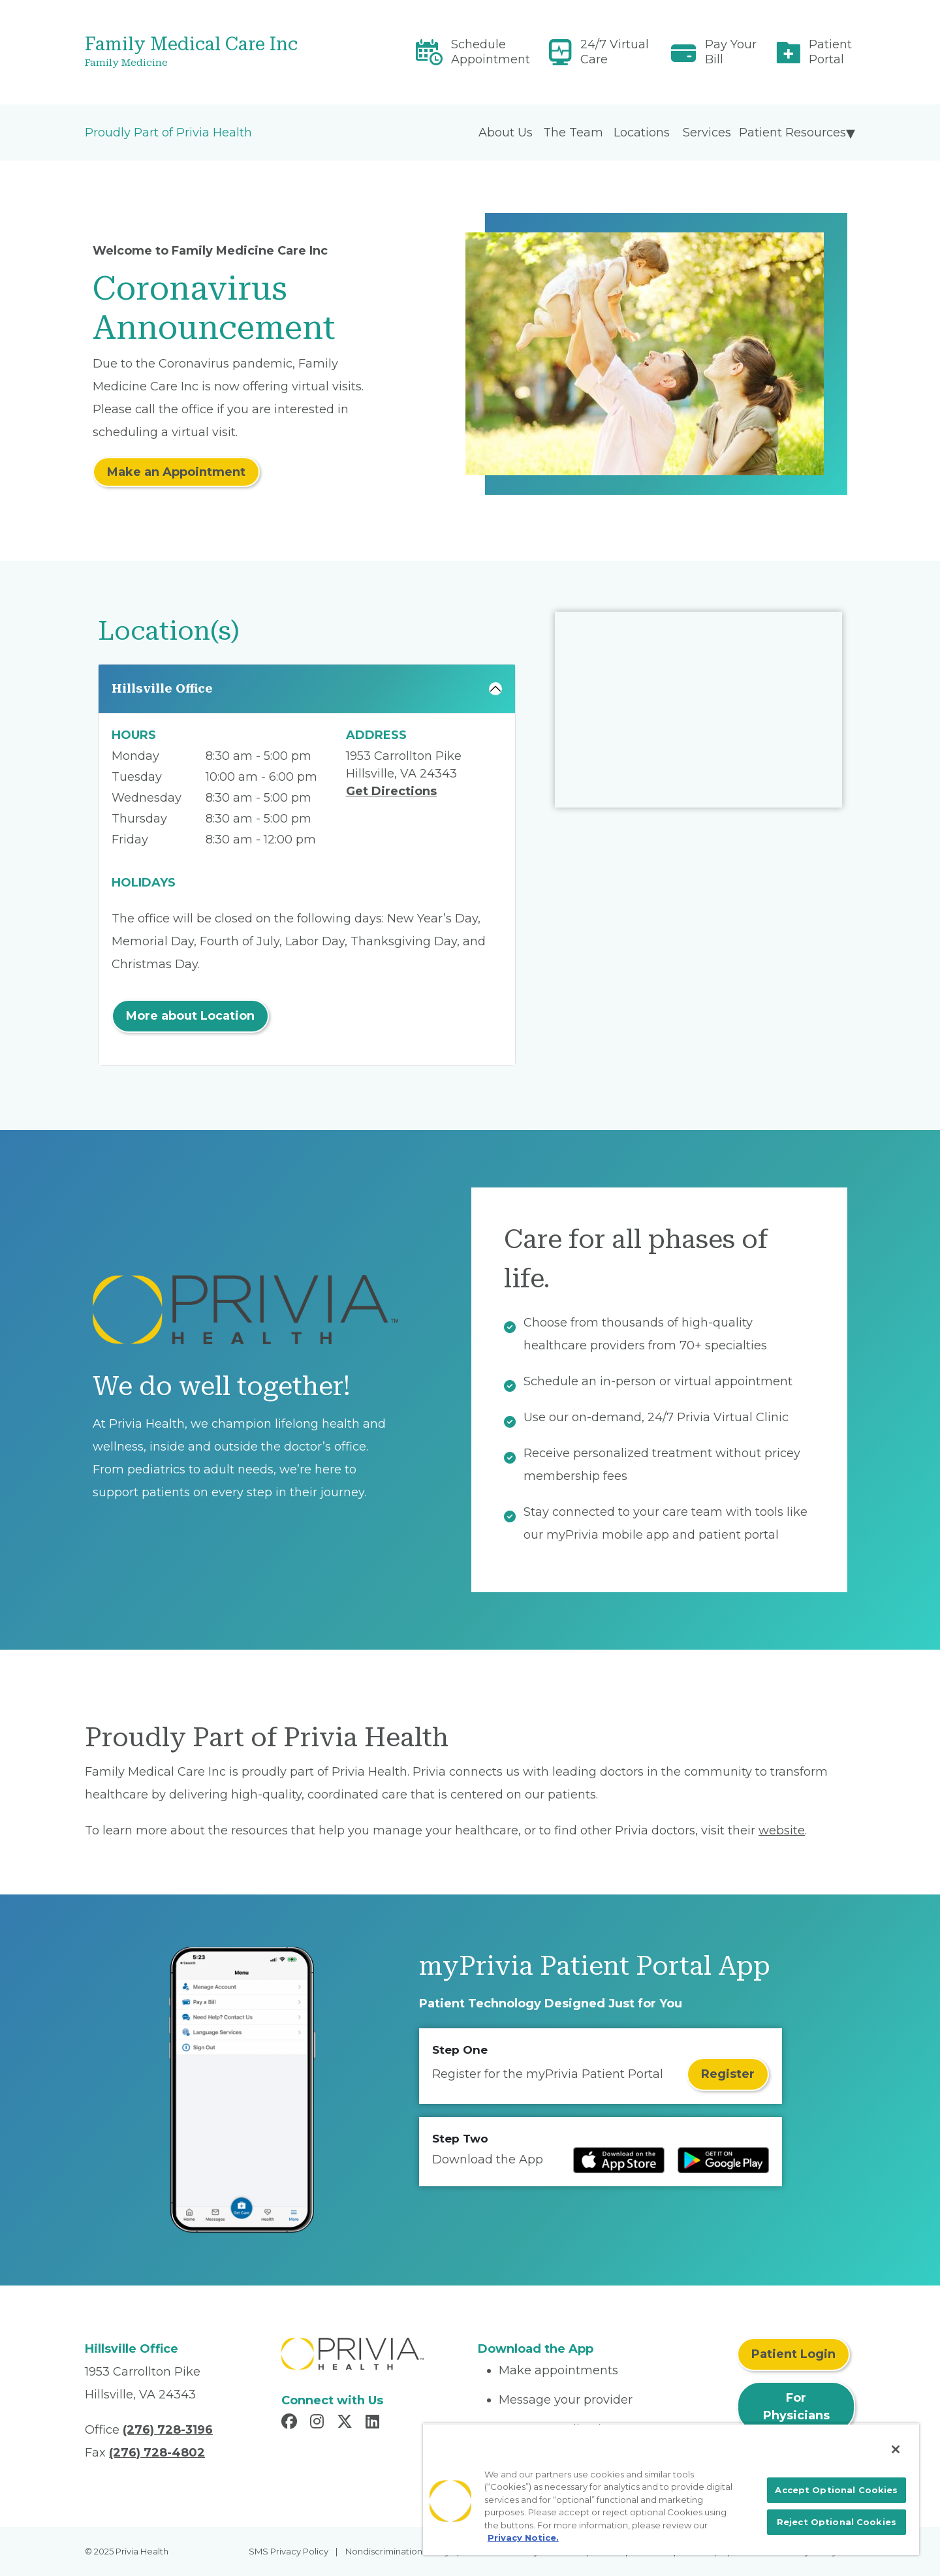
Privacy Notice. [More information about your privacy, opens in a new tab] (523, 2537)
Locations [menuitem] (642, 132)
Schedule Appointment (490, 52)
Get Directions (391, 791)
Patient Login (793, 2354)
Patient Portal (830, 52)
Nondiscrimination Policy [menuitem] (397, 2551)
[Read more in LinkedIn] (374, 2423)
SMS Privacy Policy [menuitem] (288, 2551)
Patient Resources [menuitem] (792, 132)
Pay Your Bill (731, 52)
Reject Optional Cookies (836, 2522)
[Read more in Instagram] (319, 2423)
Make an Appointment (176, 472)
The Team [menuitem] (573, 132)
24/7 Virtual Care (614, 52)
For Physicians (796, 2407)
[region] (671, 2489)
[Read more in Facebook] (291, 2423)
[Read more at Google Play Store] (723, 2160)
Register (728, 2074)
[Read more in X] (346, 2423)
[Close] (895, 2449)
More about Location (190, 1016)
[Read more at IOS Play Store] (619, 2160)
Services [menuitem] (707, 132)
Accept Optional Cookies (836, 2490)
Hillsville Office (162, 688)
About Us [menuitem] (505, 132)
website (782, 1830)
